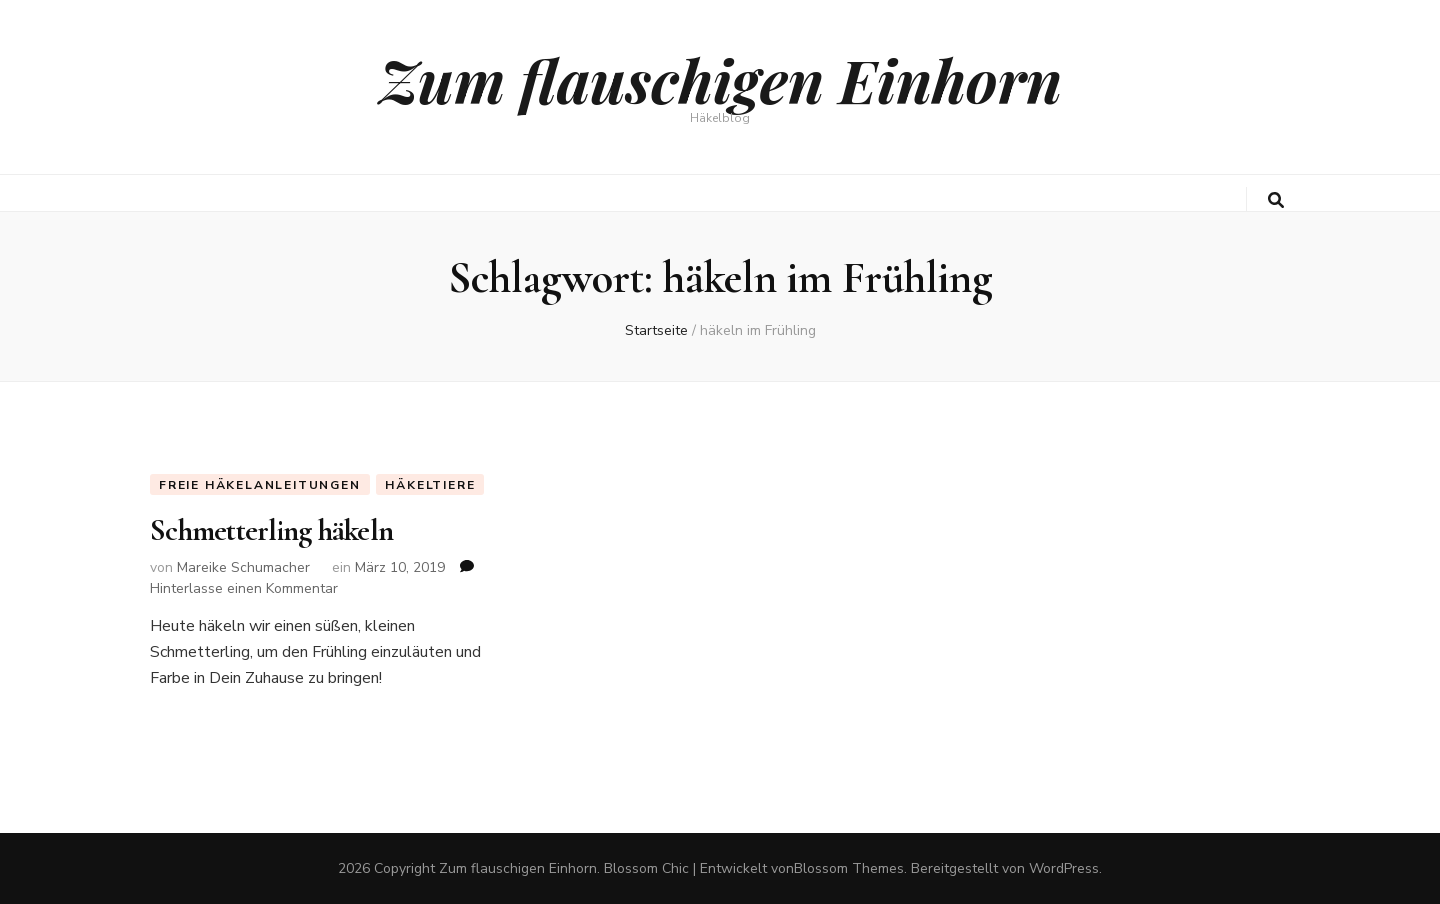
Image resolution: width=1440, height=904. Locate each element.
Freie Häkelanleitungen (260, 485)
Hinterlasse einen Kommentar (244, 588)
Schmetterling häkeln (271, 530)
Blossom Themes (849, 868)
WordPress (1064, 868)
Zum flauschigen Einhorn (720, 79)
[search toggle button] (1276, 200)
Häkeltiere (430, 485)
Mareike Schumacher (243, 567)
